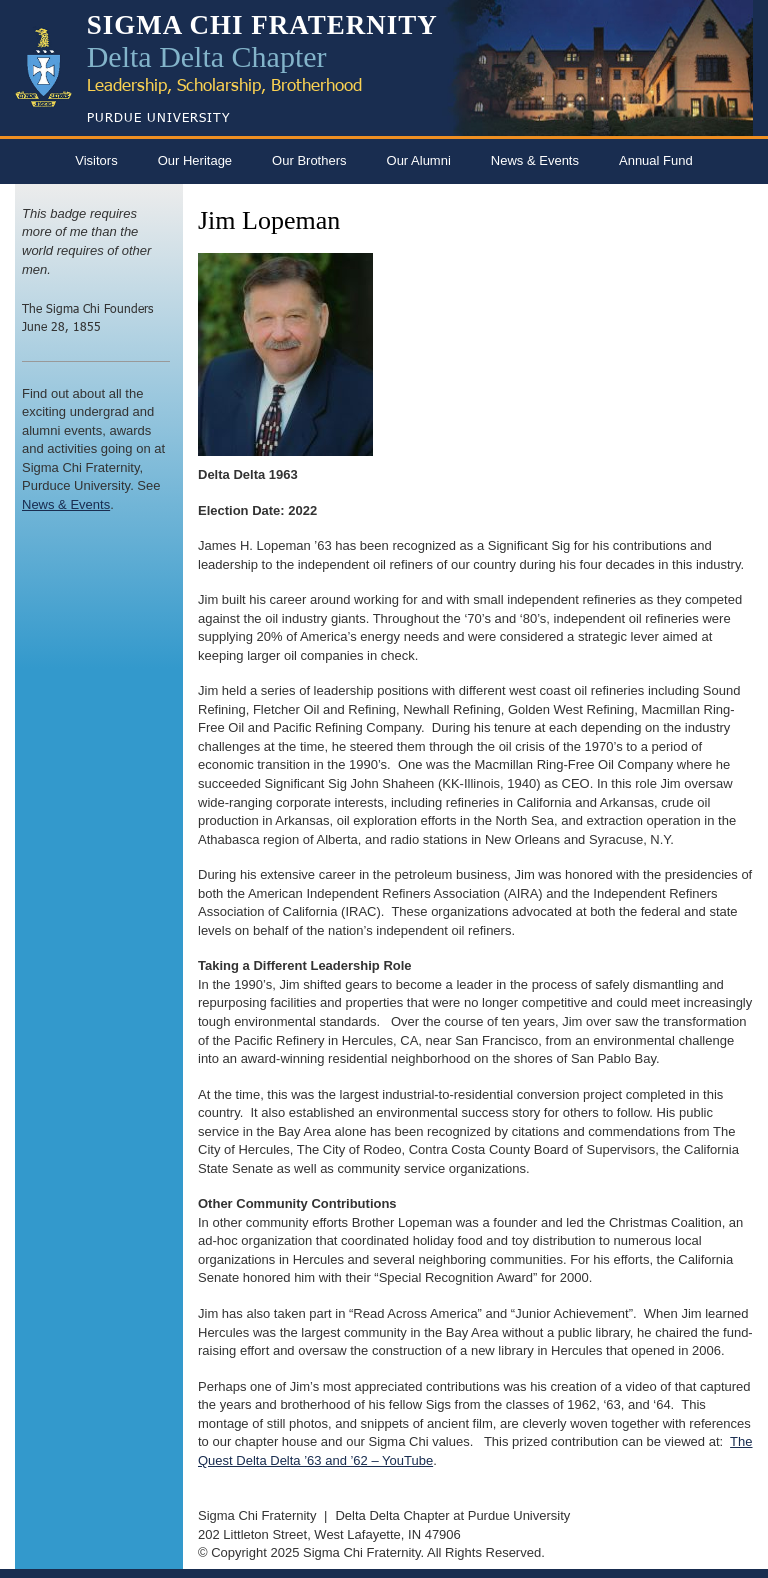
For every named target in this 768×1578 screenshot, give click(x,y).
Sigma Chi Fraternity (257, 1515)
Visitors (96, 160)
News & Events (535, 160)
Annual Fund (656, 160)
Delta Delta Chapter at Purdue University (452, 1515)
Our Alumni (419, 160)
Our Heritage (195, 160)
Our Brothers (309, 160)
